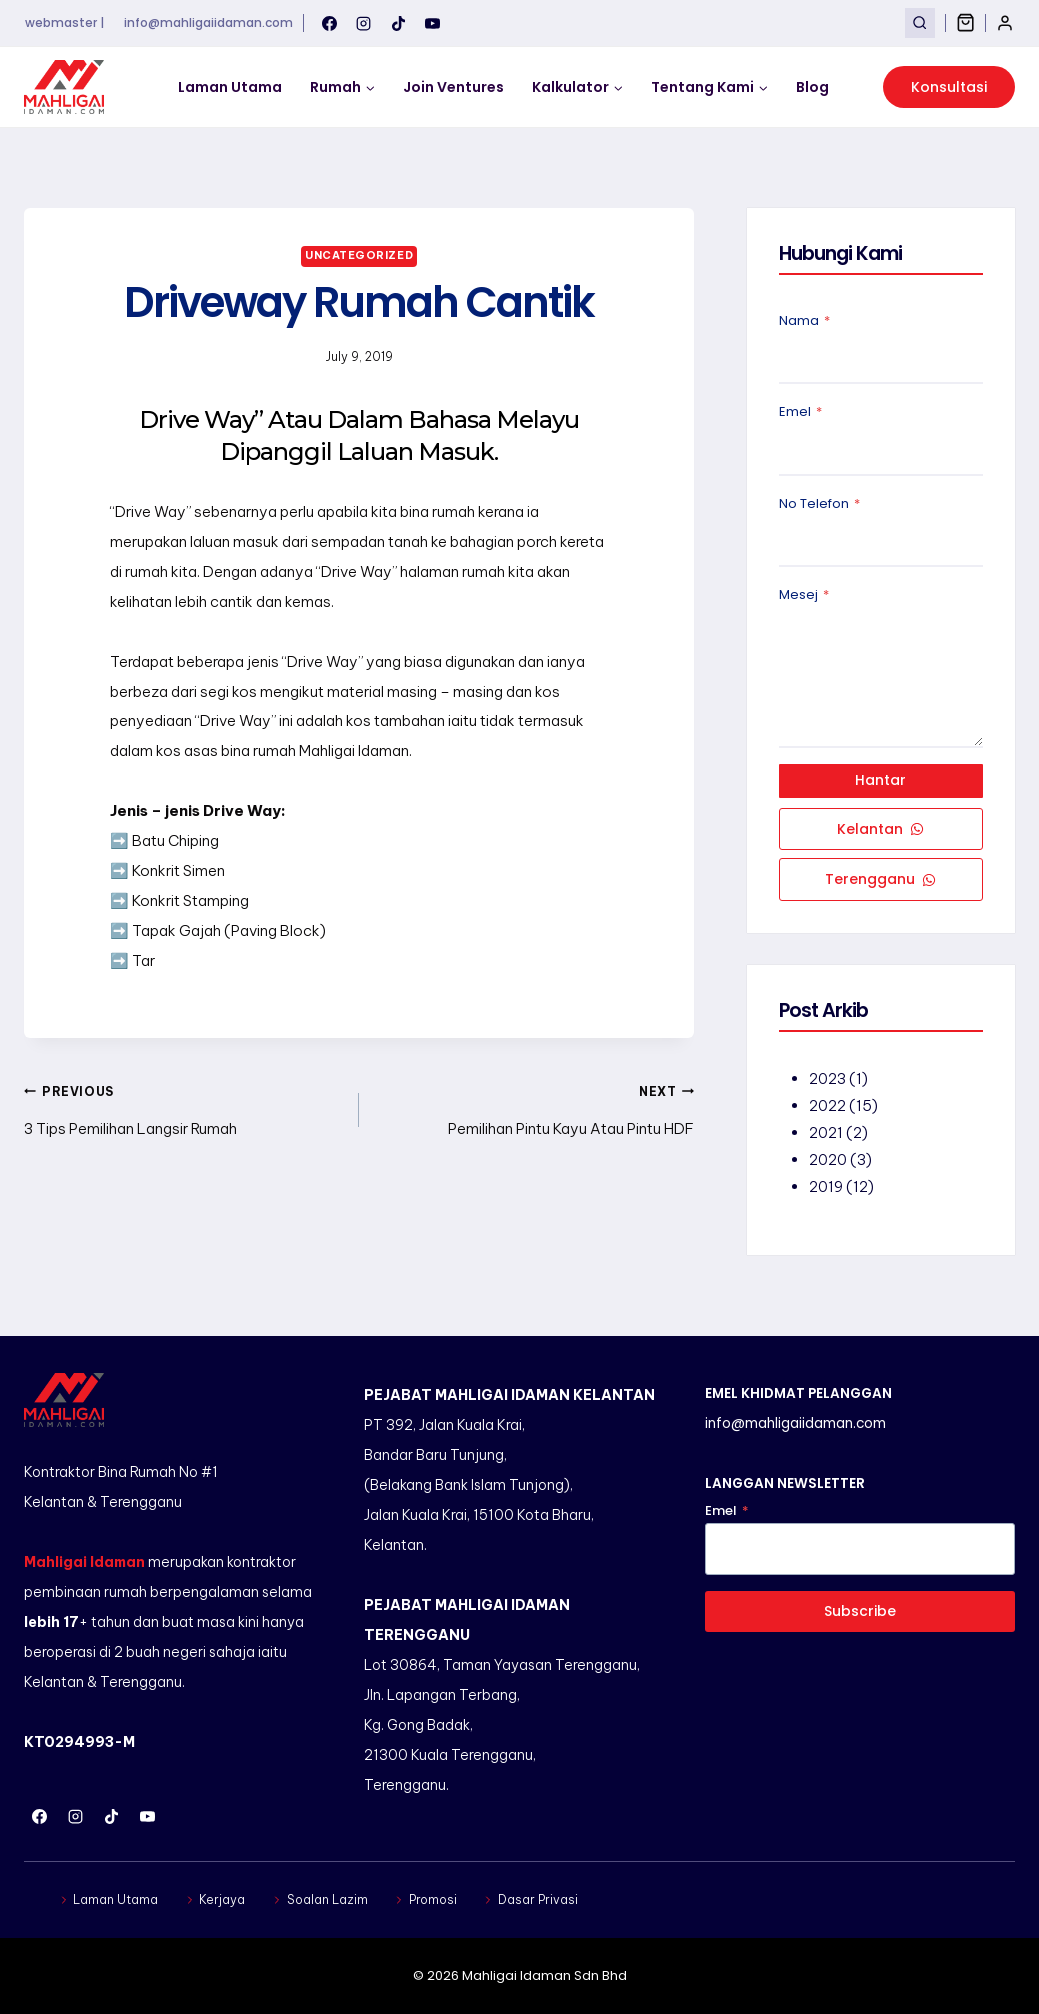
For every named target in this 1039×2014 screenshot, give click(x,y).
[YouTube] (433, 23)
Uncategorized (359, 255)
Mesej (804, 594)
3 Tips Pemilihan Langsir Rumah (184, 1107)
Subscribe (860, 1611)
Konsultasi (949, 87)
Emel (800, 411)
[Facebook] (329, 23)
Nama (804, 320)
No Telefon (819, 503)
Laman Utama (230, 87)
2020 (828, 1160)
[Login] (1005, 23)
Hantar (880, 781)
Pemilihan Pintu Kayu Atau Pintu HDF (534, 1107)
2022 (827, 1106)
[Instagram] (364, 23)
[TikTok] (398, 23)
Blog (812, 87)
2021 (826, 1133)
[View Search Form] (919, 22)
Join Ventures (453, 87)
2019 (826, 1187)
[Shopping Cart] (965, 22)
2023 (827, 1079)
